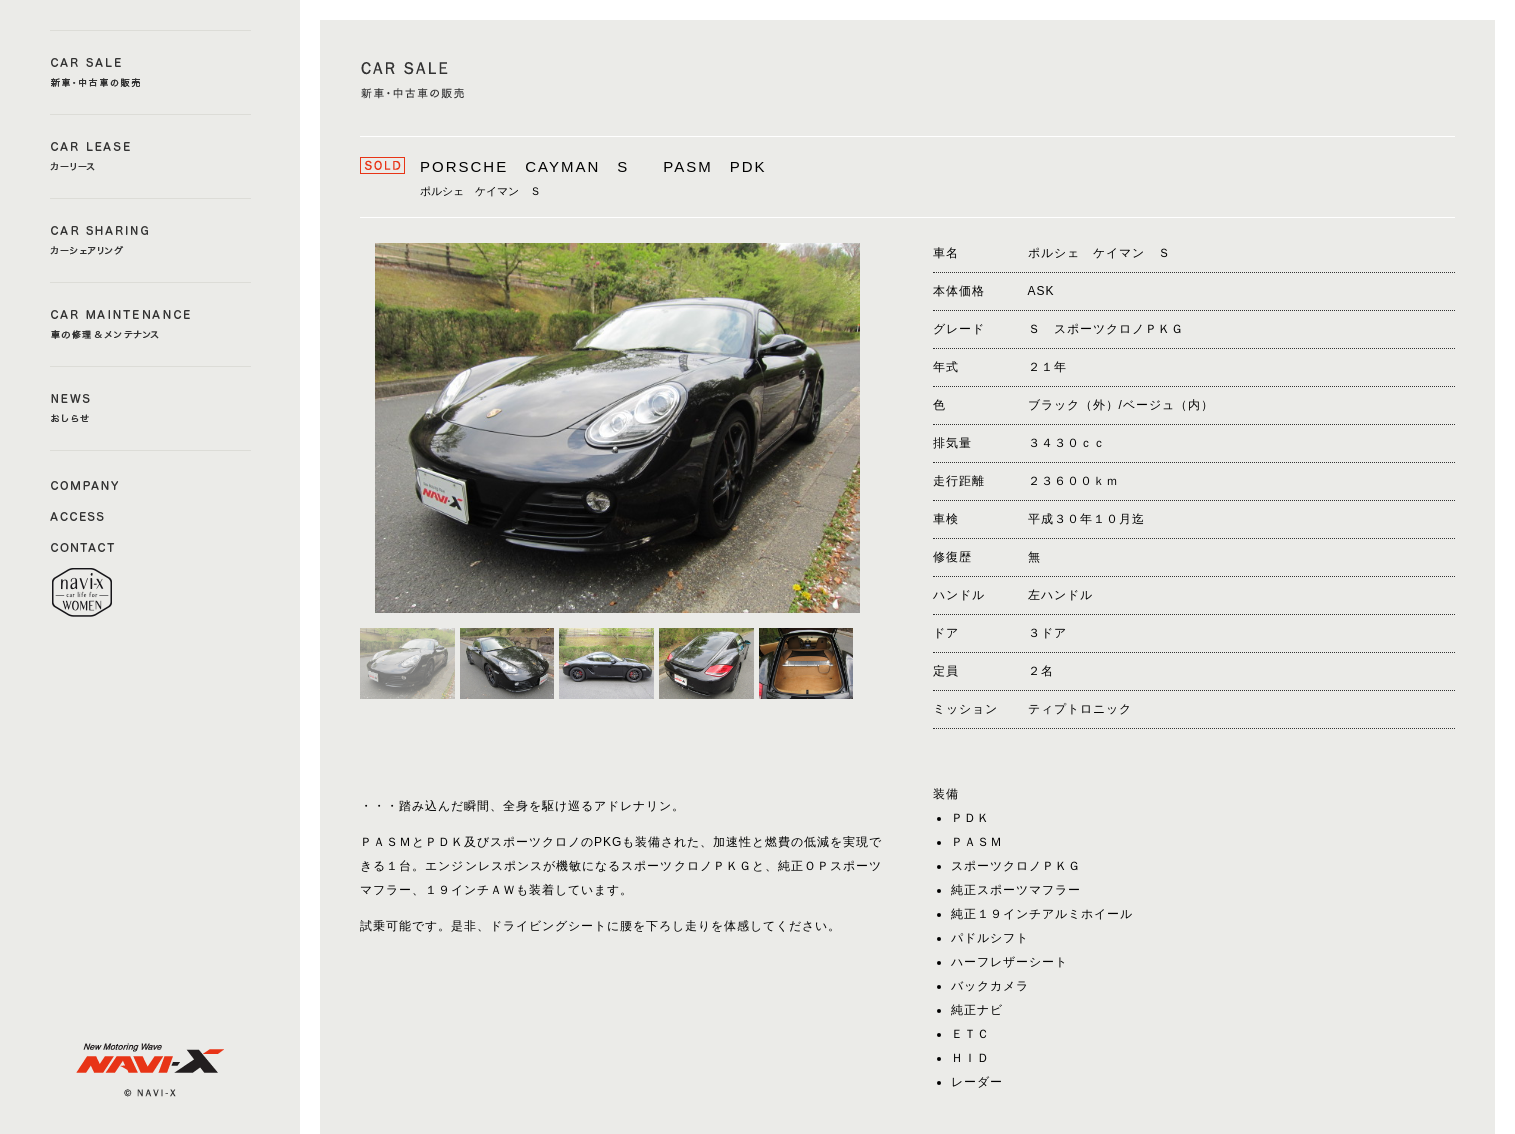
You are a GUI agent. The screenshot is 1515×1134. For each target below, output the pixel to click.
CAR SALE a (150, 72)
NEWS (150, 408)
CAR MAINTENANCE (150, 324)
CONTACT (85, 546)
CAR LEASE (150, 156)
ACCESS (85, 515)
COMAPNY (85, 484)
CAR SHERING (150, 240)
